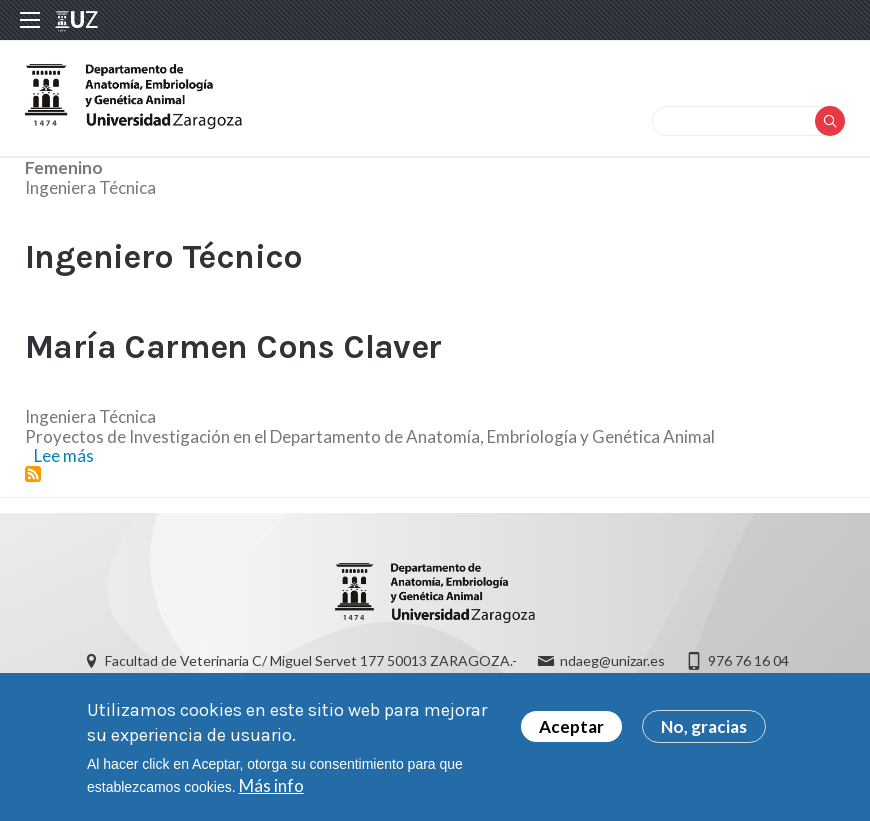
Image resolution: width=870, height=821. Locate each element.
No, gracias (704, 726)
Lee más (64, 455)
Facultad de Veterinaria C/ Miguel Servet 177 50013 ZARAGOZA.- (311, 660)
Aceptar (571, 726)
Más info (271, 785)
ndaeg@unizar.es (612, 660)
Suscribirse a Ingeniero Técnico (33, 474)
